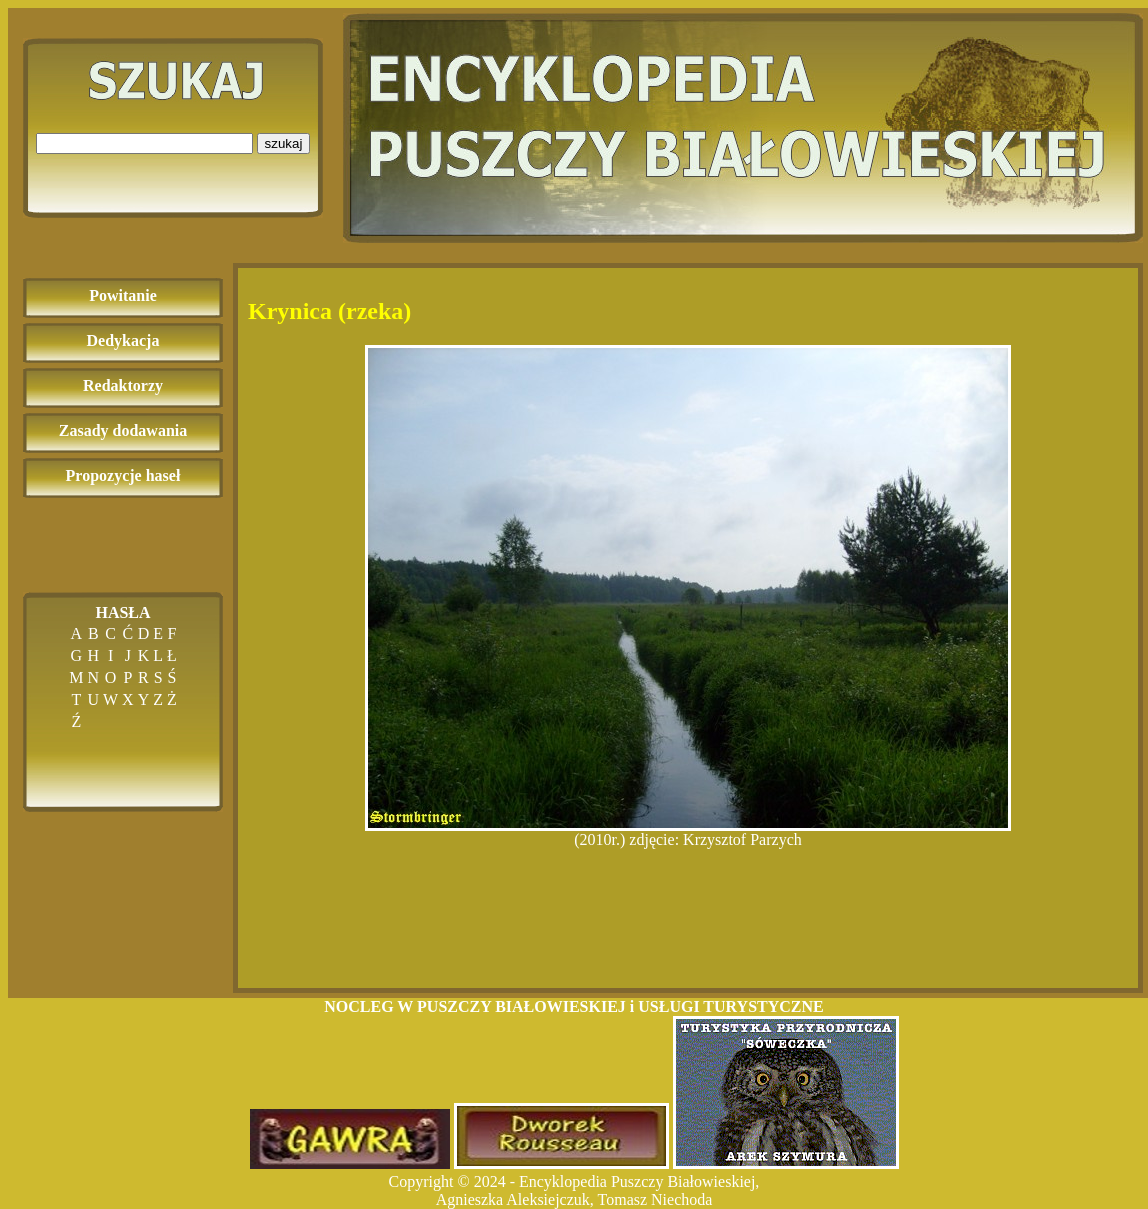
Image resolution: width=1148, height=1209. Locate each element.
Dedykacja (123, 340)
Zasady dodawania (123, 430)
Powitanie (123, 295)
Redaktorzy (123, 385)
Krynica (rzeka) (329, 311)
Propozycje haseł (123, 475)
